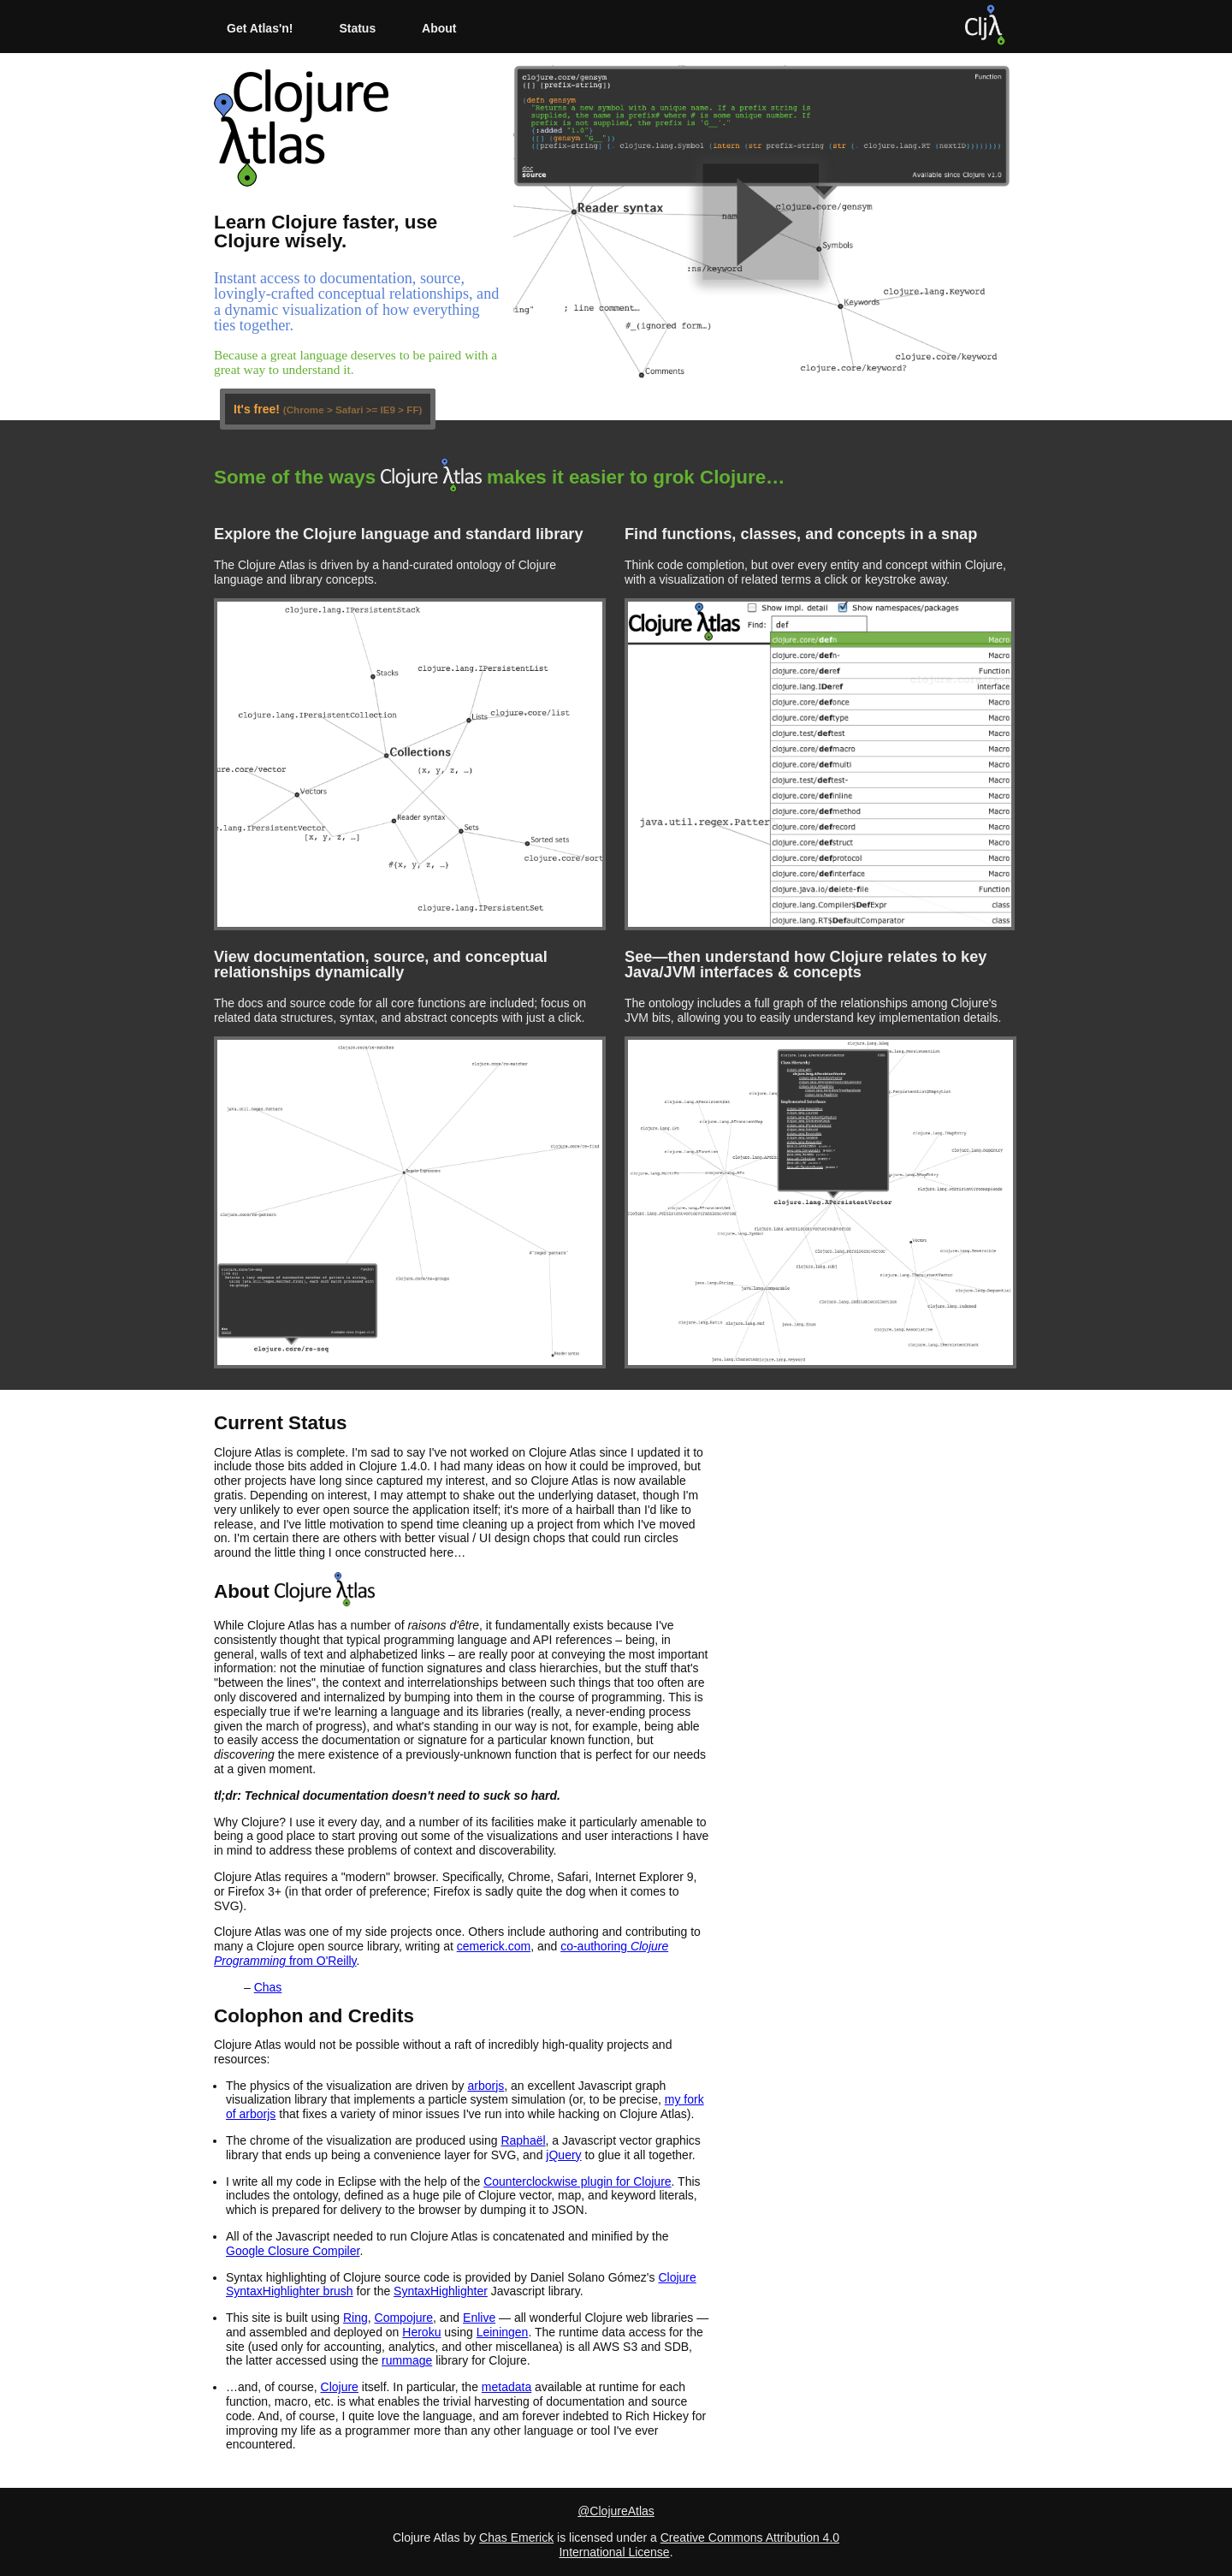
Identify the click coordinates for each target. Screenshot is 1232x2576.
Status (357, 28)
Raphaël (522, 2140)
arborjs (485, 2085)
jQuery (563, 2155)
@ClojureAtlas (616, 2511)
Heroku (421, 2332)
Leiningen (503, 2332)
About (439, 28)
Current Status (280, 1422)
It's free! (328, 409)
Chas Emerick (516, 2537)
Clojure (339, 2387)
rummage (407, 2360)
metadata (506, 2387)
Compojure (404, 2317)
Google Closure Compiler (292, 2251)
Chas (268, 1987)
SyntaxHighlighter (441, 2291)
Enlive (479, 2317)
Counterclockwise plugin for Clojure (577, 2181)
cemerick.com (493, 1946)
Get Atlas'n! (260, 28)
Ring (355, 2317)
